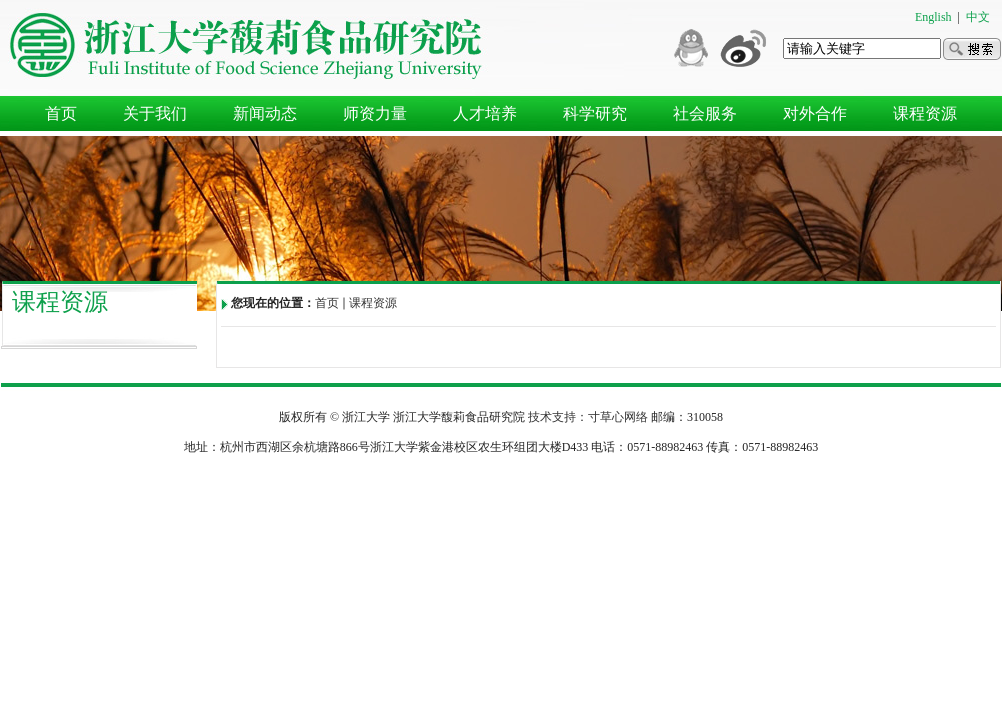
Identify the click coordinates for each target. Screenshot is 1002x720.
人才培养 (485, 113)
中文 (978, 17)
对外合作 (815, 113)
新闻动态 (265, 113)
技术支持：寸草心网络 (588, 417)
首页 (61, 113)
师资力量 (375, 113)
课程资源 (925, 113)
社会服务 (705, 113)
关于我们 (155, 113)
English (933, 17)
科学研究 (595, 113)
